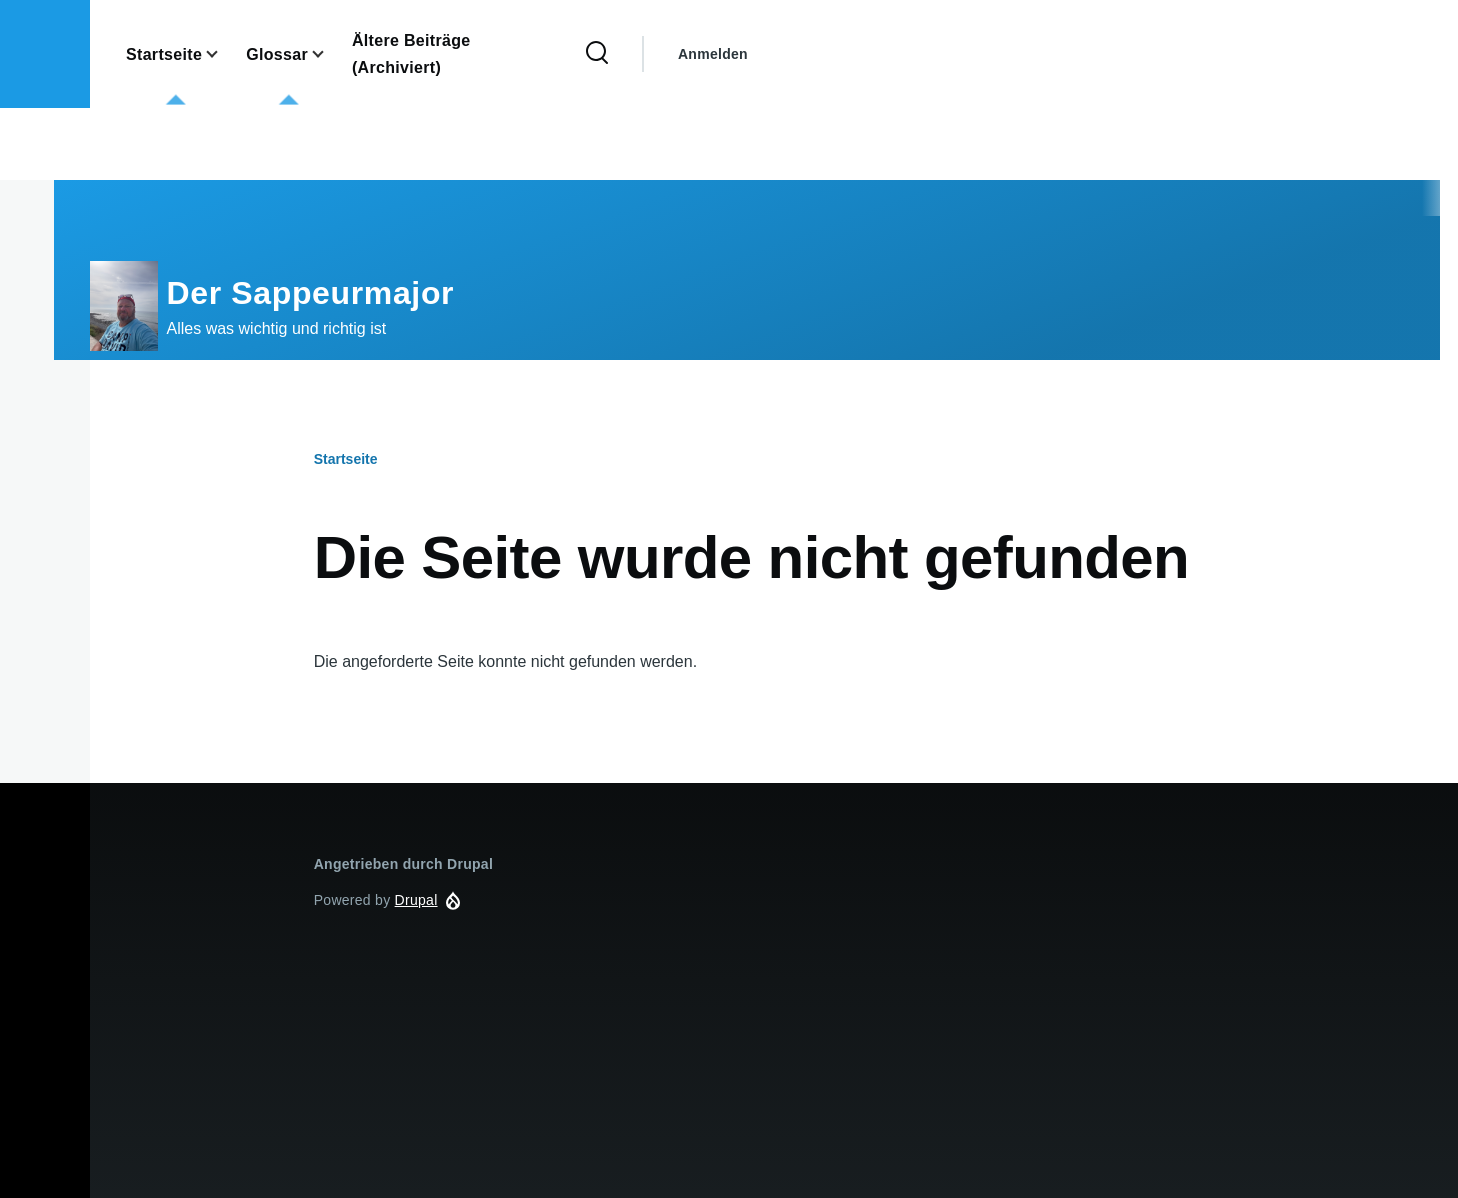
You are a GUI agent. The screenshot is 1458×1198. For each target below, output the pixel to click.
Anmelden (713, 54)
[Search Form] (597, 54)
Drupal (416, 900)
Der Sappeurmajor (311, 293)
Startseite (346, 459)
